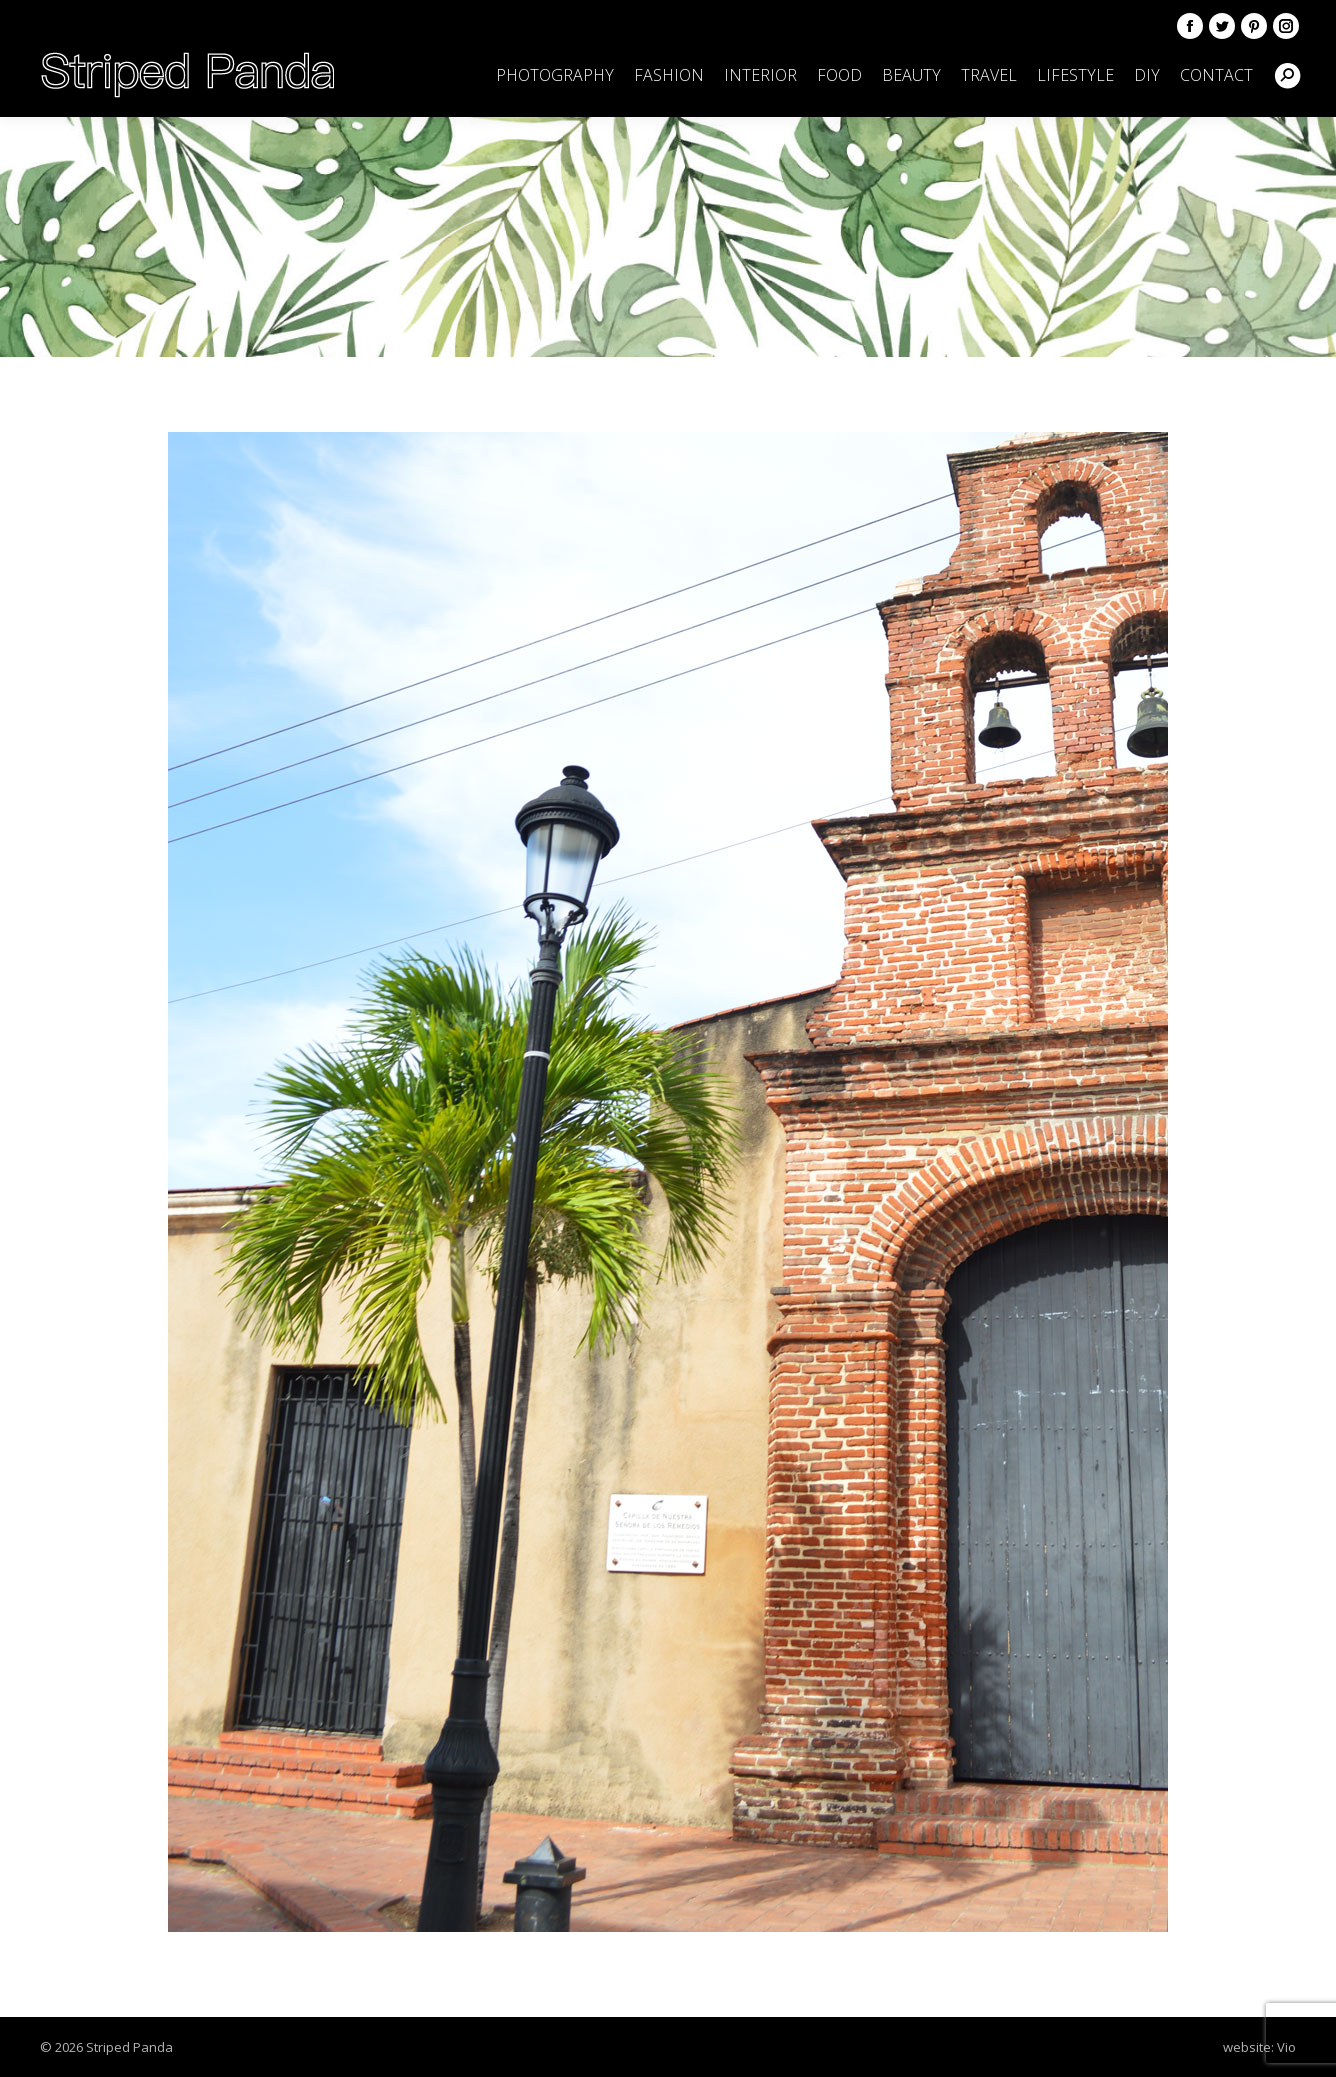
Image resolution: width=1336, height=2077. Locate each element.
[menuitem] (555, 75)
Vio (1286, 2047)
